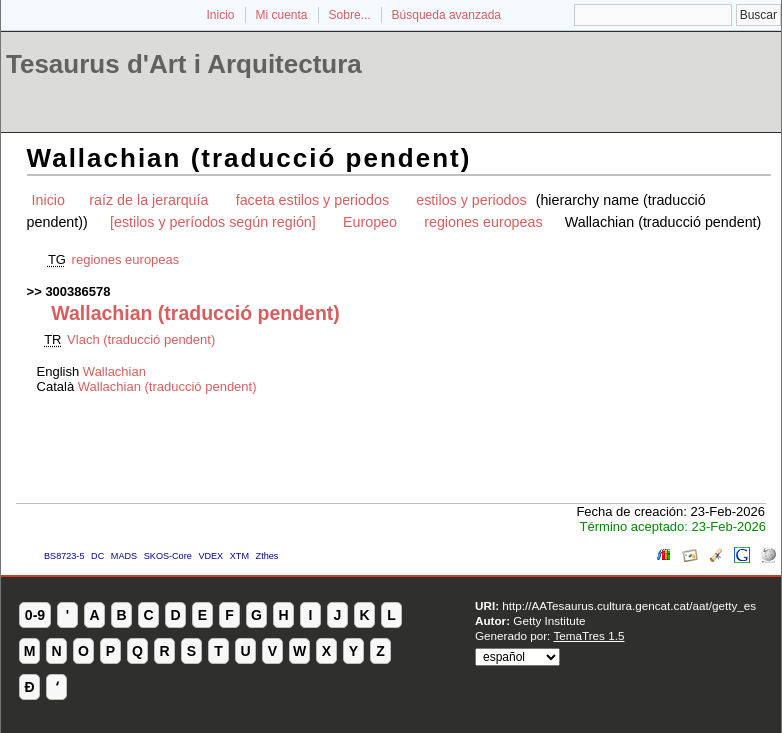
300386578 (77, 291)
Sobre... (350, 15)
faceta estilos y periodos (312, 200)
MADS (124, 556)
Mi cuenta (282, 15)
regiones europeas (483, 222)
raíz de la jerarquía (148, 200)
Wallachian (114, 371)
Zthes (267, 556)
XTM (239, 556)
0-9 (35, 615)
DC (97, 556)
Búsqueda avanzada (446, 15)
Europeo (370, 222)
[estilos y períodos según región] (213, 222)
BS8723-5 (64, 556)
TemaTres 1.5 (588, 635)
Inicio (220, 15)
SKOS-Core (168, 556)
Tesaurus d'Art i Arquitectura (184, 64)
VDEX (210, 556)
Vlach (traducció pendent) (141, 339)
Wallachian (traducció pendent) (167, 386)
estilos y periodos (471, 200)
